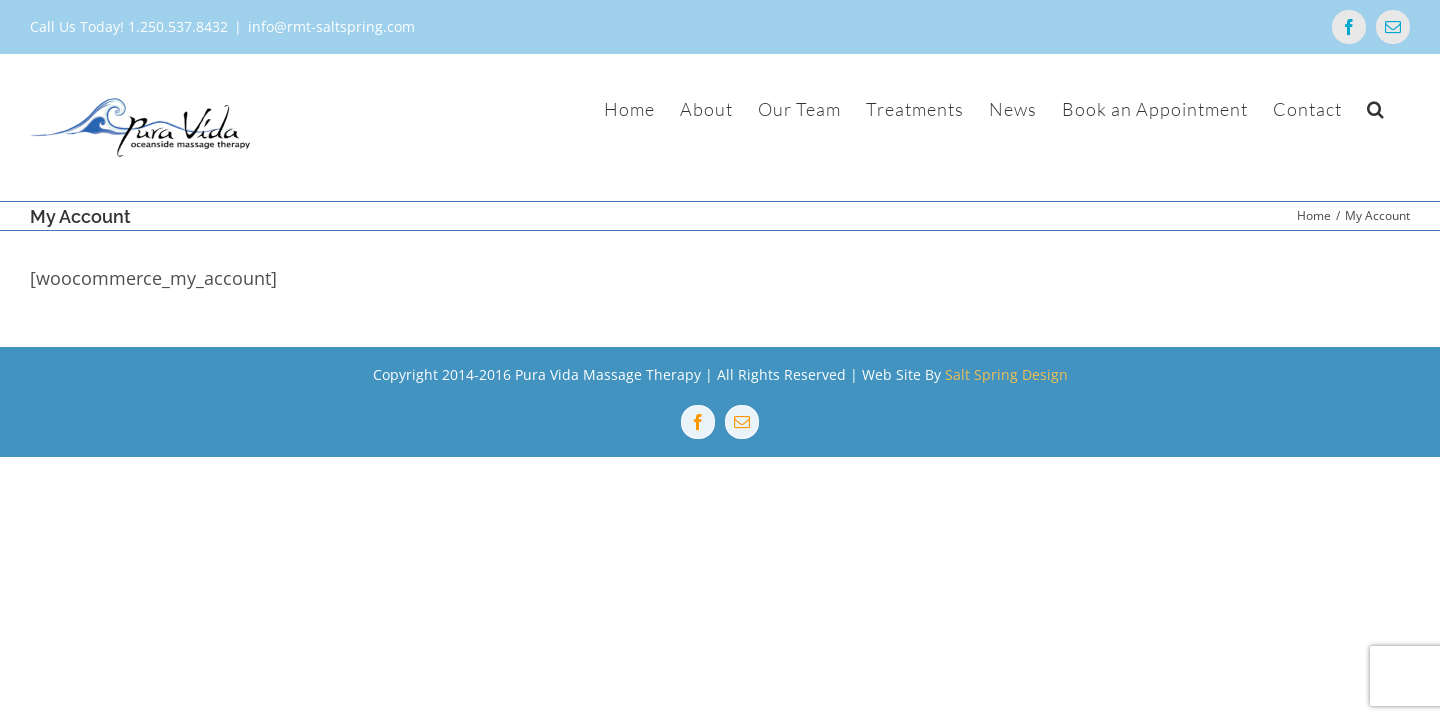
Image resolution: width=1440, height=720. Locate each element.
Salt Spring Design (1006, 374)
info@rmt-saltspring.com (331, 26)
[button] (1401, 109)
